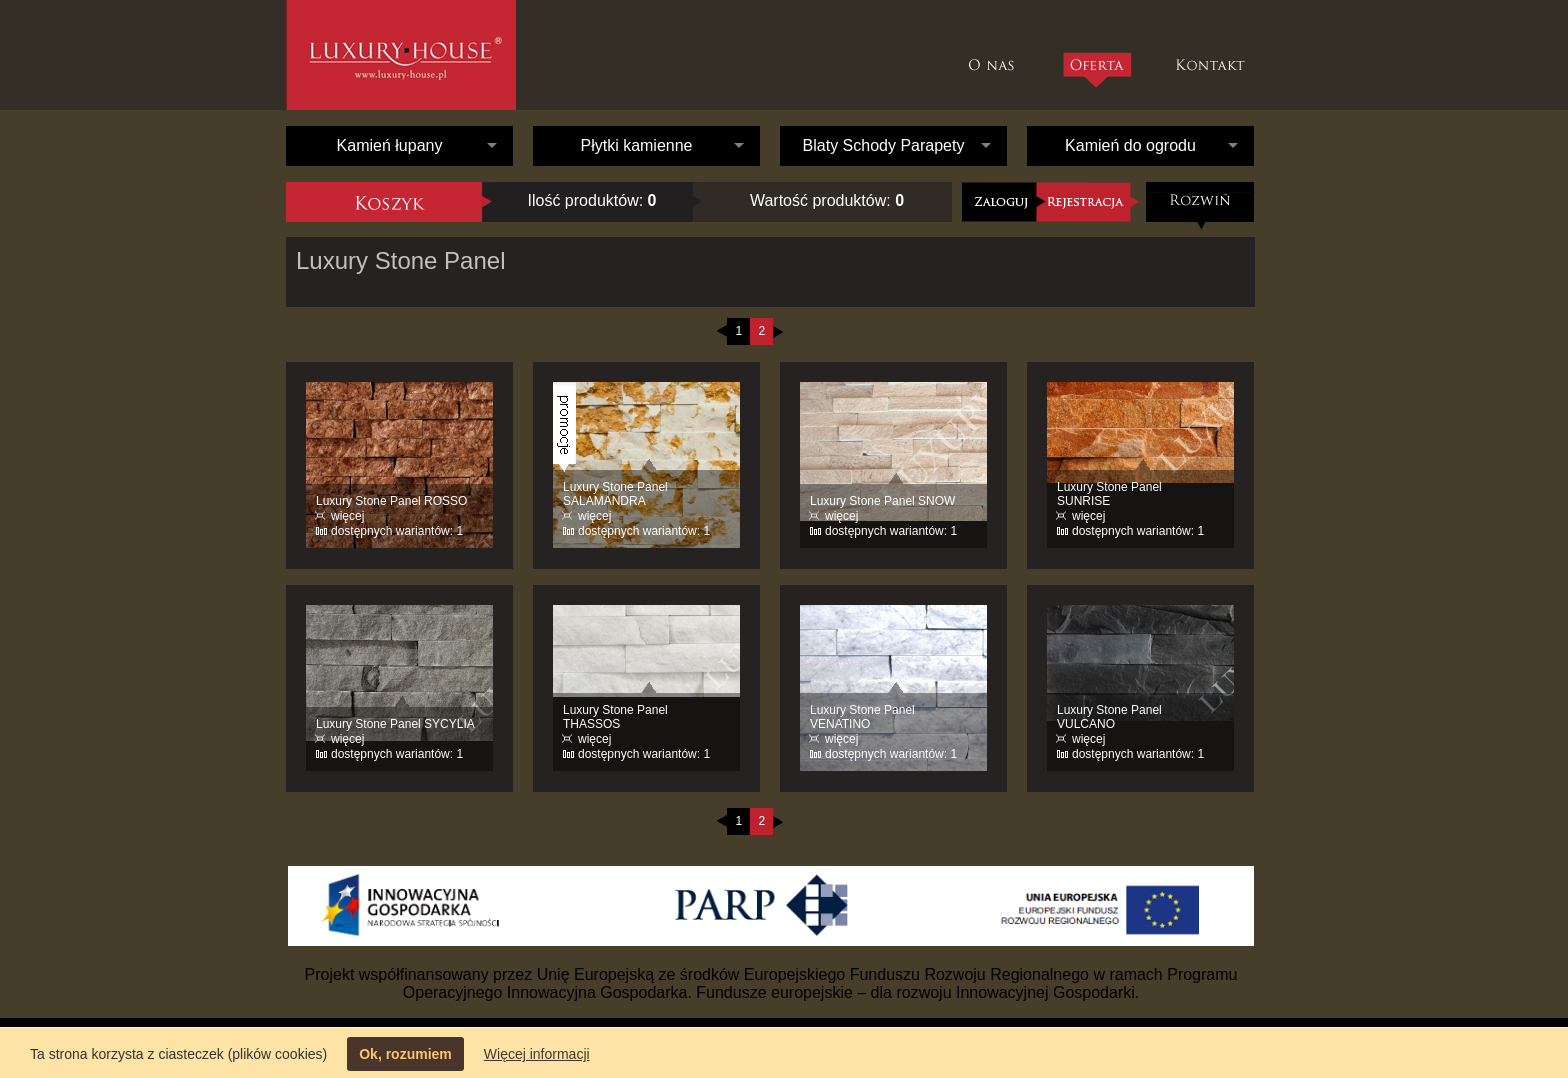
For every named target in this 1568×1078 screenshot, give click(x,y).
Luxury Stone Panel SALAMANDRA (615, 494)
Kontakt (1212, 55)
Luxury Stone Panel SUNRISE (1109, 494)
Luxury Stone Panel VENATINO (862, 717)
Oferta (1096, 70)
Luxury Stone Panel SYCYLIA (395, 724)
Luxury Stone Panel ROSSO (391, 501)
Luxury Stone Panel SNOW (882, 501)
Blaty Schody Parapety (884, 145)
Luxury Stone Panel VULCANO (1109, 717)
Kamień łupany (390, 145)
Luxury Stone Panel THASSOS (615, 717)
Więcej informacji (537, 1054)
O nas (996, 55)
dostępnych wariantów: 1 (397, 531)
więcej (347, 516)
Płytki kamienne (636, 145)
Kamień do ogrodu (1130, 145)
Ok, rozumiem (405, 1054)
